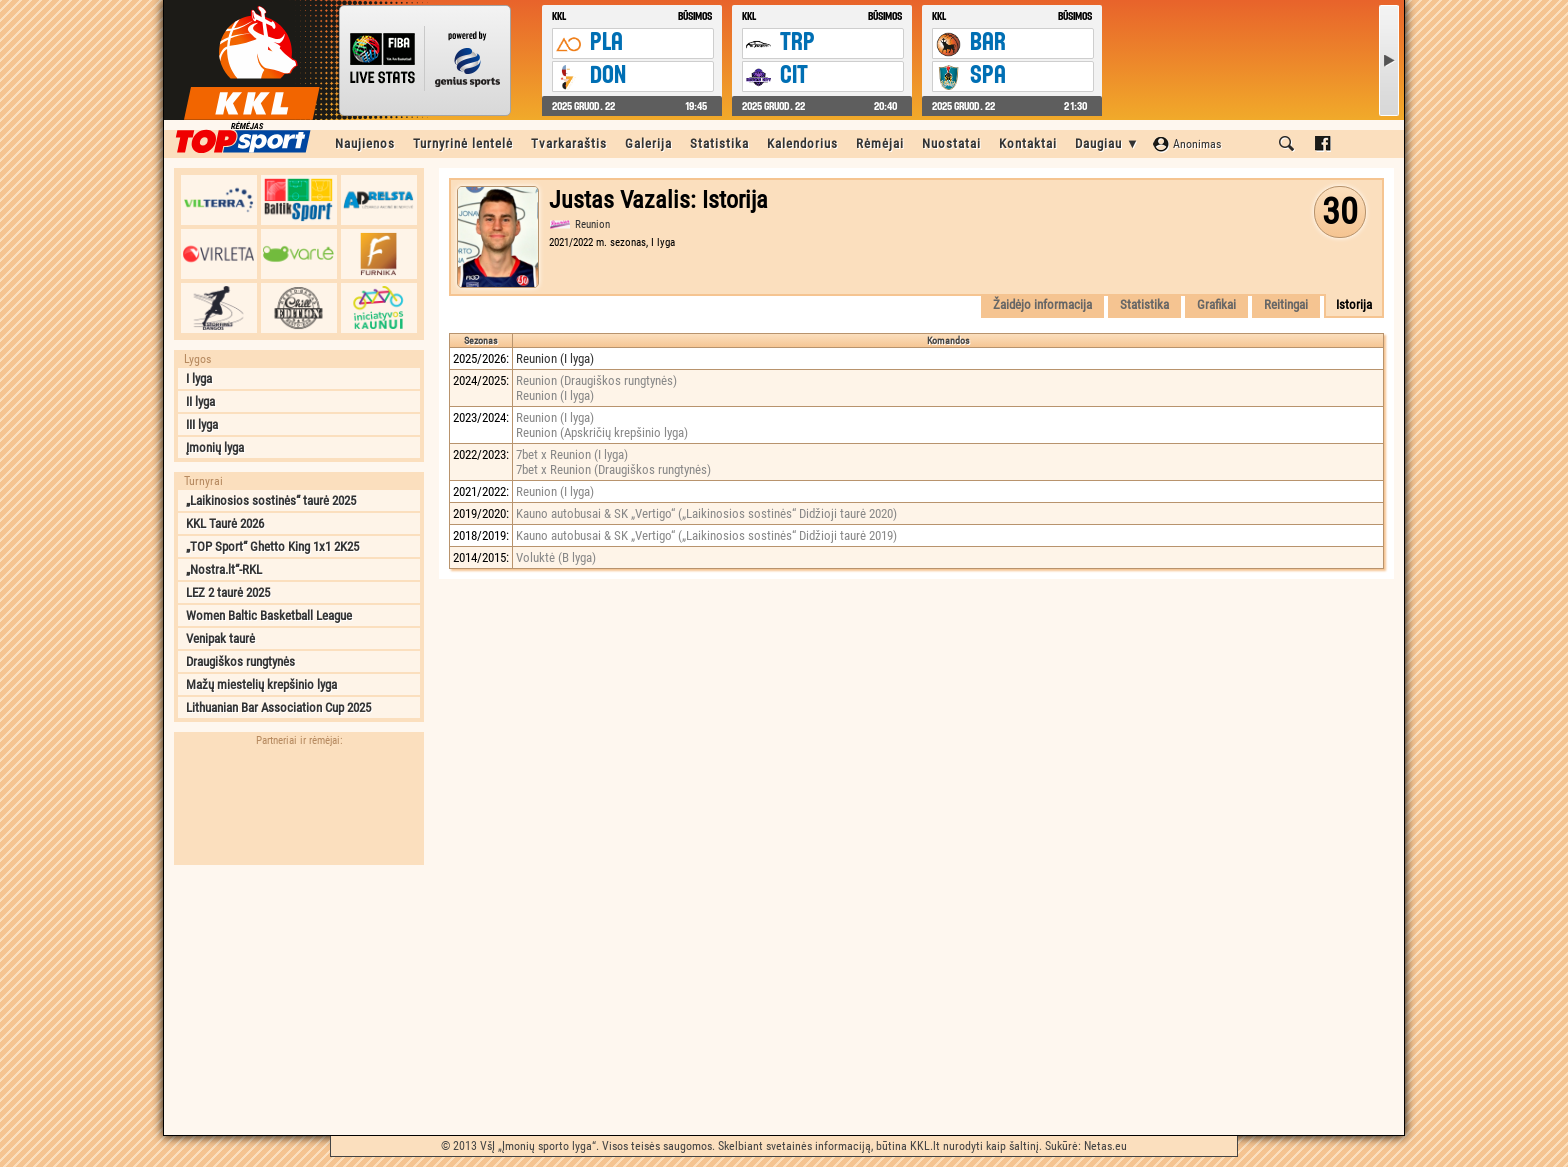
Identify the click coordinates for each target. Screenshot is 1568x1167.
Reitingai (1286, 304)
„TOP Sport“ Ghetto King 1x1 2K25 (272, 546)
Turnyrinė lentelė (463, 143)
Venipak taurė (220, 638)
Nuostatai (951, 143)
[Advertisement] (299, 1000)
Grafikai (1216, 304)
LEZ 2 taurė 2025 (228, 592)
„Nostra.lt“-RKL (224, 569)
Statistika (719, 143)
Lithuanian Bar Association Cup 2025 (278, 707)
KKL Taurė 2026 (225, 523)
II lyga (200, 401)
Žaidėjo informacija (1042, 304)
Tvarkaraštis (569, 143)
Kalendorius (802, 143)
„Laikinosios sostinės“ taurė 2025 (271, 500)
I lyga (199, 378)
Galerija (648, 143)
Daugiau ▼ (1107, 143)
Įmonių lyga (215, 447)
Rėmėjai (880, 143)
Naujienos (365, 143)
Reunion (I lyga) (555, 358)
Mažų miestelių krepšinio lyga (261, 684)
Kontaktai (1028, 143)
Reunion (592, 224)
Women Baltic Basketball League (269, 615)
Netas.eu (1105, 1146)
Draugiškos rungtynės (240, 661)
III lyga (202, 424)
